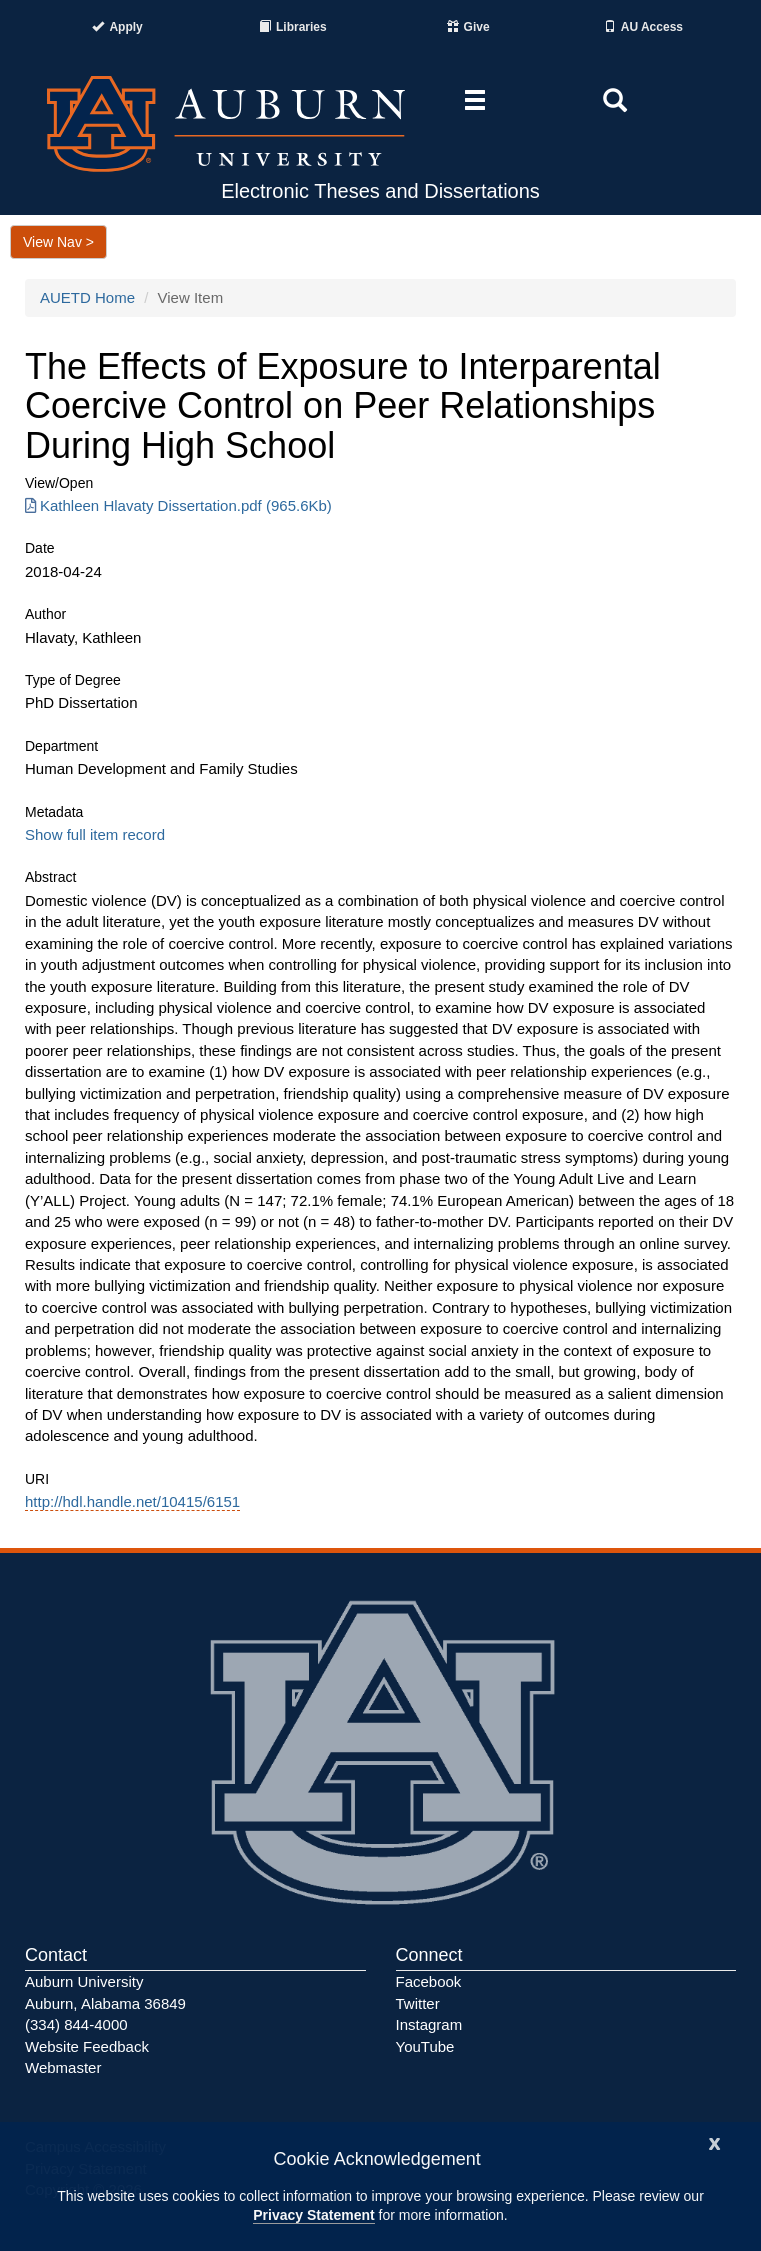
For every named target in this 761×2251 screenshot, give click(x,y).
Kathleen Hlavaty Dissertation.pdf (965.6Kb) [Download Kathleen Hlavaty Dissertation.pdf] (178, 505)
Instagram (429, 2024)
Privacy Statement (313, 2215)
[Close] (715, 2141)
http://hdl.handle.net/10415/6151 (132, 1501)
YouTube (425, 2046)
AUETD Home (87, 297)
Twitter (418, 2003)
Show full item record (95, 834)
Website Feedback (87, 2046)
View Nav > (58, 242)
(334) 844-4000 (76, 2024)
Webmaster (63, 2067)
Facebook (429, 1981)
